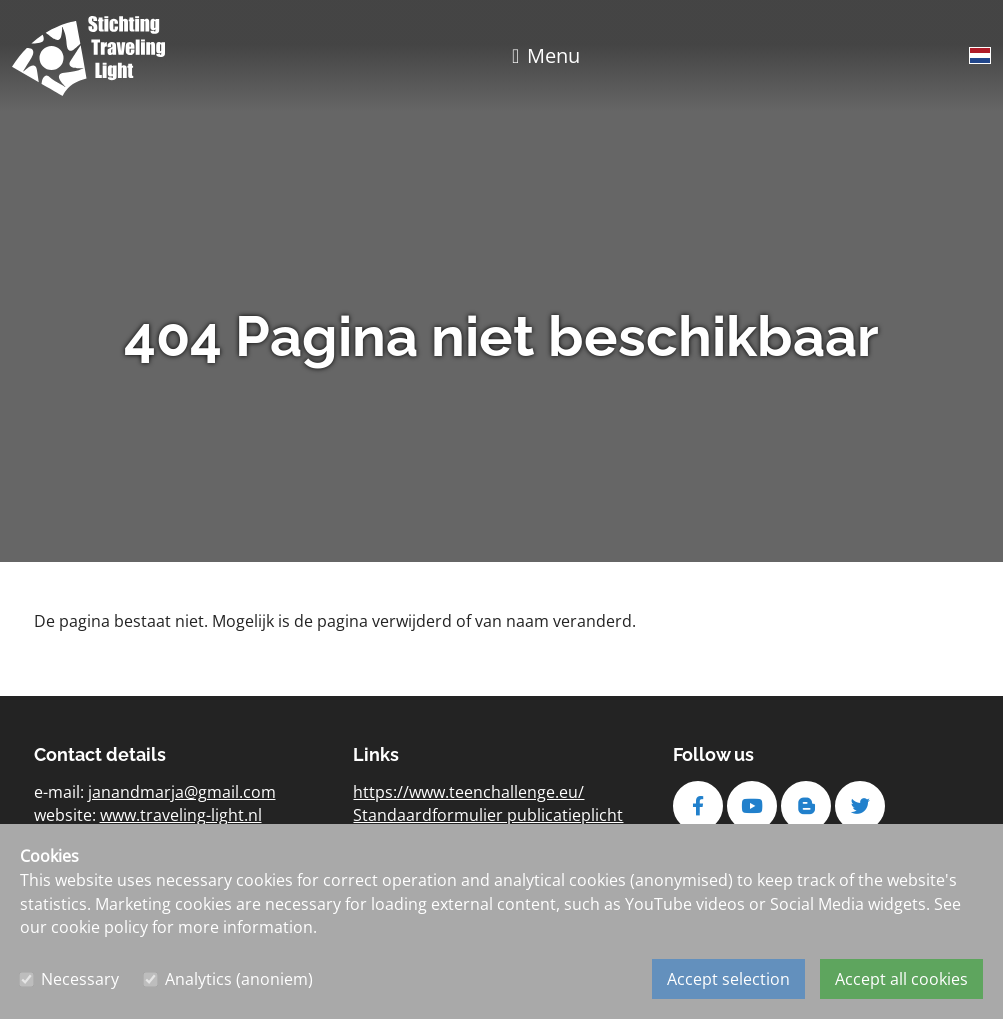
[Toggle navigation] (546, 56)
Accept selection (728, 979)
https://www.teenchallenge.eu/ (468, 792)
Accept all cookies (901, 979)
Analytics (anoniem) (239, 979)
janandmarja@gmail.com (182, 792)
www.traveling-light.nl (181, 815)
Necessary (80, 979)
